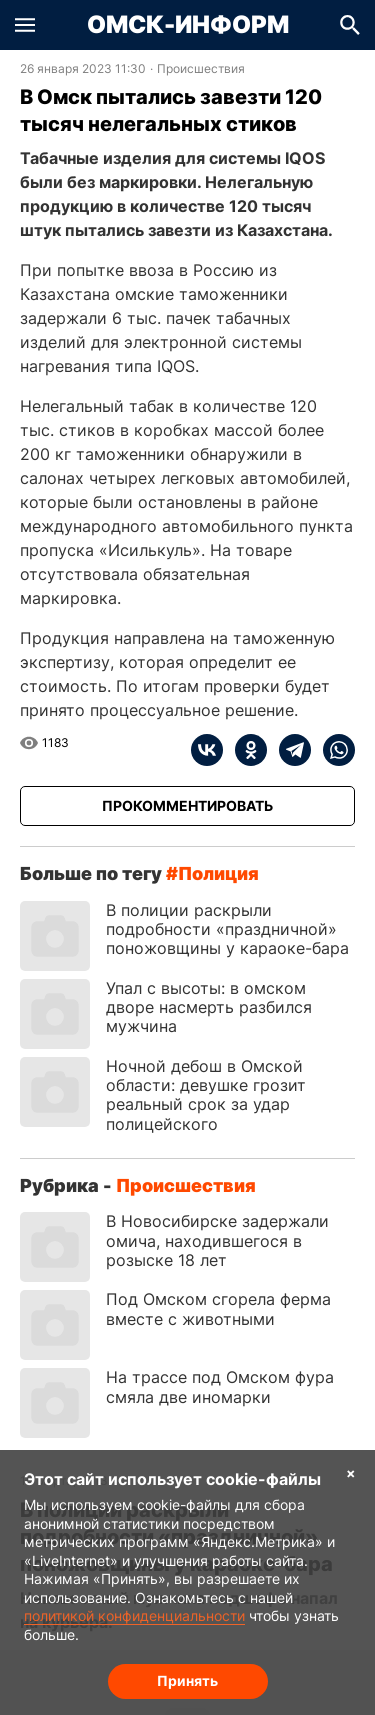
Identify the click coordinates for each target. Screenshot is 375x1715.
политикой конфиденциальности (134, 1615)
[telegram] (289, 750)
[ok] (245, 750)
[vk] (207, 750)
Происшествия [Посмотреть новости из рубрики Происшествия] (201, 69)
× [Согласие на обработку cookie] (351, 1472)
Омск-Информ (188, 25)
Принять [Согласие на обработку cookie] (187, 1680)
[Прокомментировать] (187, 806)
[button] (25, 25)
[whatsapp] (333, 750)
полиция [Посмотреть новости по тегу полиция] (218, 873)
